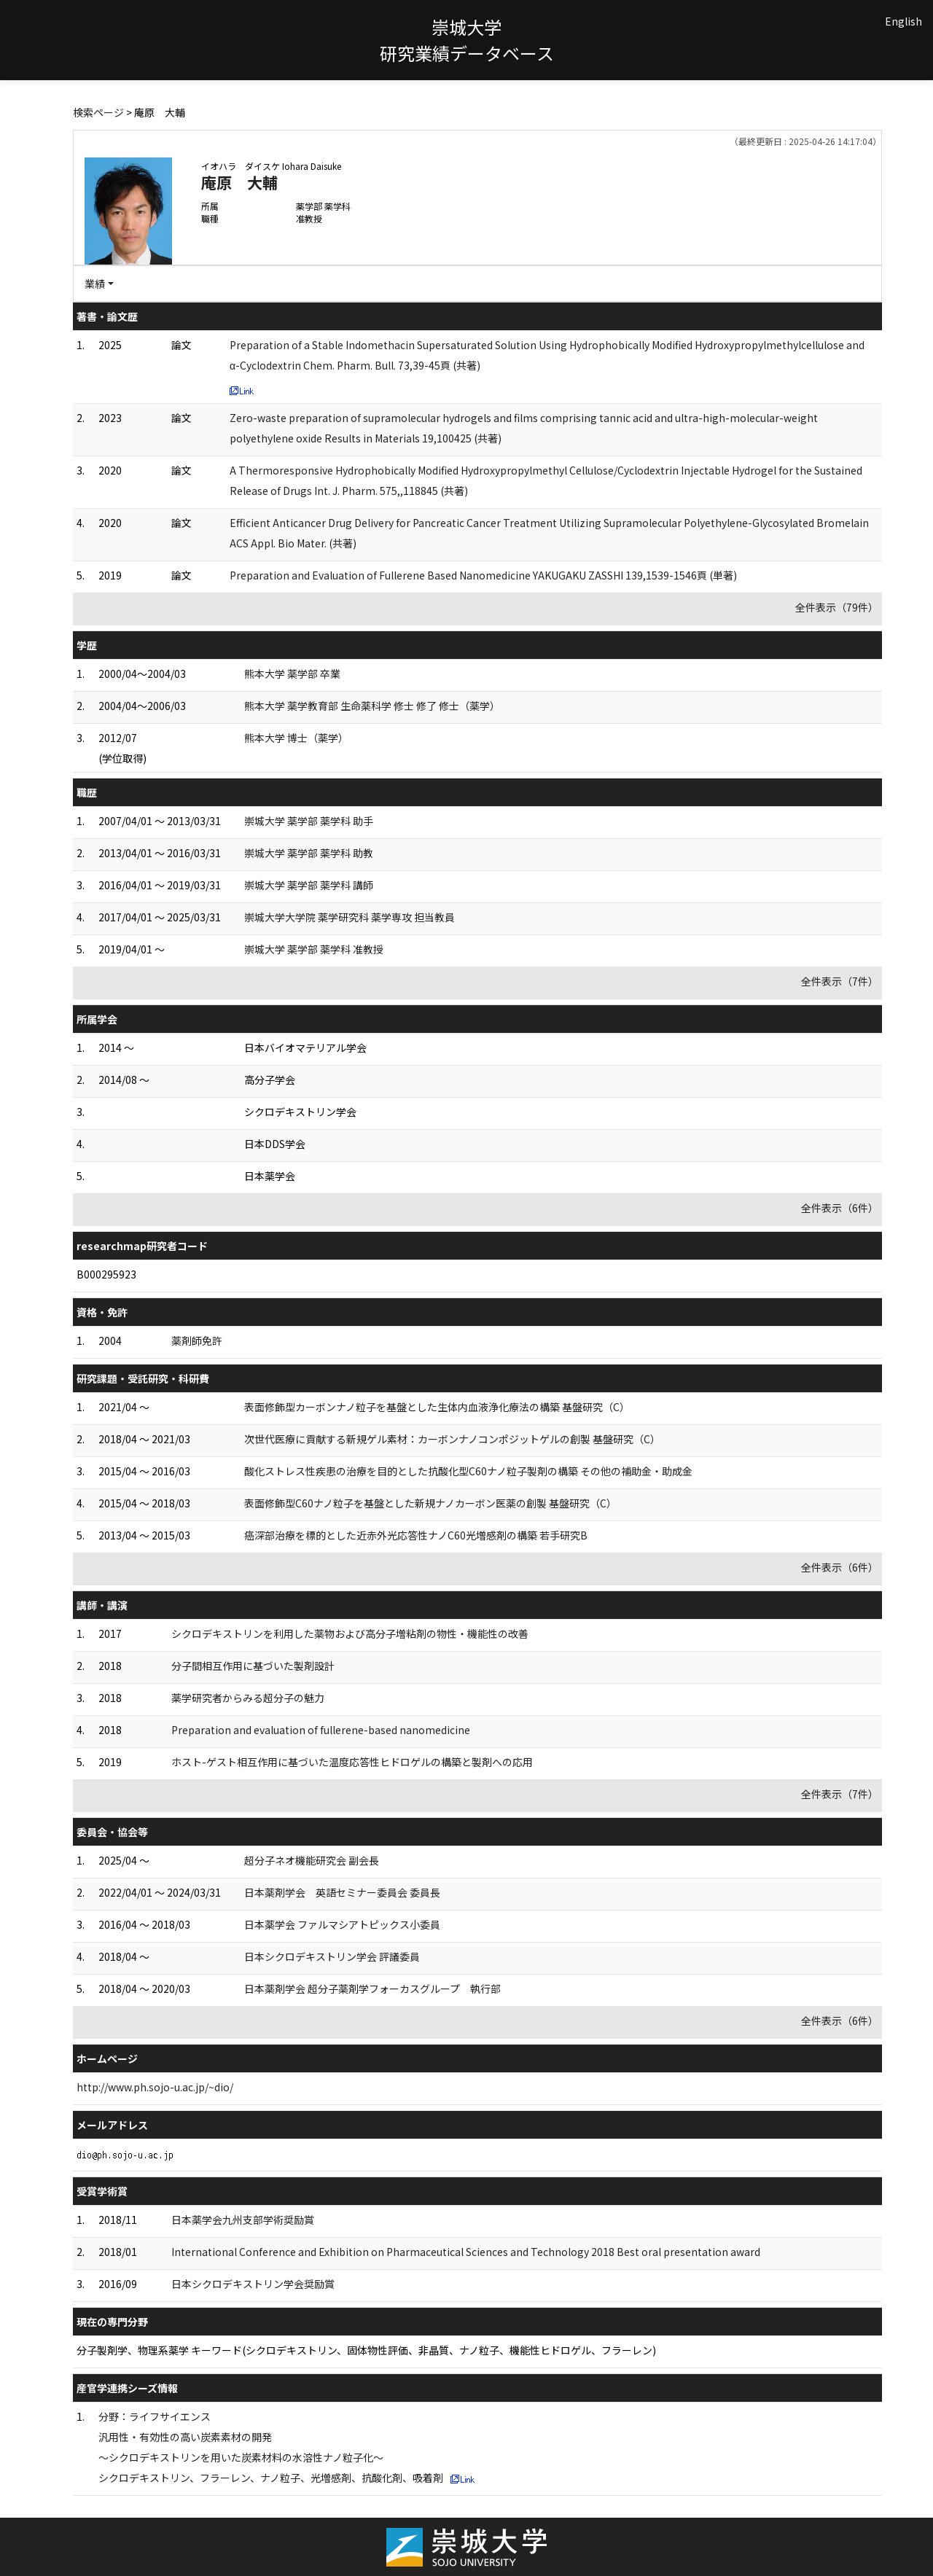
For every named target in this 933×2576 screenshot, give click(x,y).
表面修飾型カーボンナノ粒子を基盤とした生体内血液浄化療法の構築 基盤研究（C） (437, 1407)
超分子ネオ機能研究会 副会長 (311, 1860)
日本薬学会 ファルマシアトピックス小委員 (342, 1924)
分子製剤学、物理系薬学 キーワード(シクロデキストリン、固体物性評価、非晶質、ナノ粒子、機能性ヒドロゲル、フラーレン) (366, 2350)
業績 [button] (95, 283)
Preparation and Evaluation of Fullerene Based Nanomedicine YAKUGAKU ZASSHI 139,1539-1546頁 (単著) (483, 575)
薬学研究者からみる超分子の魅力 (247, 1697)
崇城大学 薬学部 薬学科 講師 (308, 885)
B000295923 (106, 1274)
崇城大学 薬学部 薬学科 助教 (308, 853)
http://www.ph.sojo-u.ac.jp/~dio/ (155, 2087)
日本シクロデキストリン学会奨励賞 (253, 2283)
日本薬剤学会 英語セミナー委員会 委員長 (342, 1892)
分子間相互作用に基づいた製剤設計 (253, 1665)
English (903, 21)
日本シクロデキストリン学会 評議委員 (332, 1956)
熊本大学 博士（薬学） (296, 737)
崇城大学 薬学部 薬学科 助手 (308, 820)
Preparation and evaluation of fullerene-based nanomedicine (320, 1729)
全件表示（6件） (839, 1208)
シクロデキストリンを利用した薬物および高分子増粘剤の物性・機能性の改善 (349, 1633)
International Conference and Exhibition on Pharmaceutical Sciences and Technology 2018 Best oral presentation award (465, 2251)
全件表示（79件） (836, 607)
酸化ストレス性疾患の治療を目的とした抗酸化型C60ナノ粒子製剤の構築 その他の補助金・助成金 (468, 1471)
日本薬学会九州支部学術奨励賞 (242, 2219)
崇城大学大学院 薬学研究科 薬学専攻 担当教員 (349, 917)
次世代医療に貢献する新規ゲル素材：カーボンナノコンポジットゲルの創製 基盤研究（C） (452, 1439)
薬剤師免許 (196, 1340)
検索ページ (98, 112)
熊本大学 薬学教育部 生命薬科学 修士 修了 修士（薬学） (372, 705)
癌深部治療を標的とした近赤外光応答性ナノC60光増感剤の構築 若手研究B (415, 1535)
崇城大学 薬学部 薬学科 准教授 (313, 949)
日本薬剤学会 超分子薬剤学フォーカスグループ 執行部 (372, 1988)
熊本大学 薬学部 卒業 (292, 673)
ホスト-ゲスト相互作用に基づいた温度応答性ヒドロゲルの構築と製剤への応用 (352, 1762)
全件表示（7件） (839, 981)
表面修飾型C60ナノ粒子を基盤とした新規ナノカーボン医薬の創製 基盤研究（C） (430, 1503)
